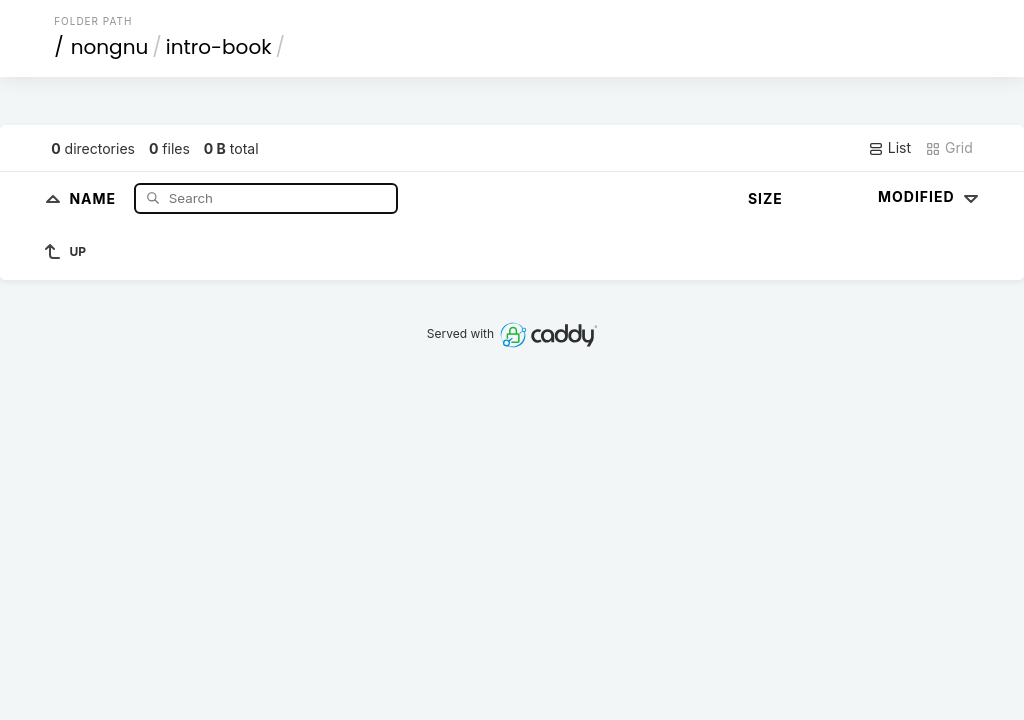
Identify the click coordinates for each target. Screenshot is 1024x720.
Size (765, 198)
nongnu (110, 47)
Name (94, 197)
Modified (930, 196)
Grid (949, 148)
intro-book (219, 47)
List (889, 148)
